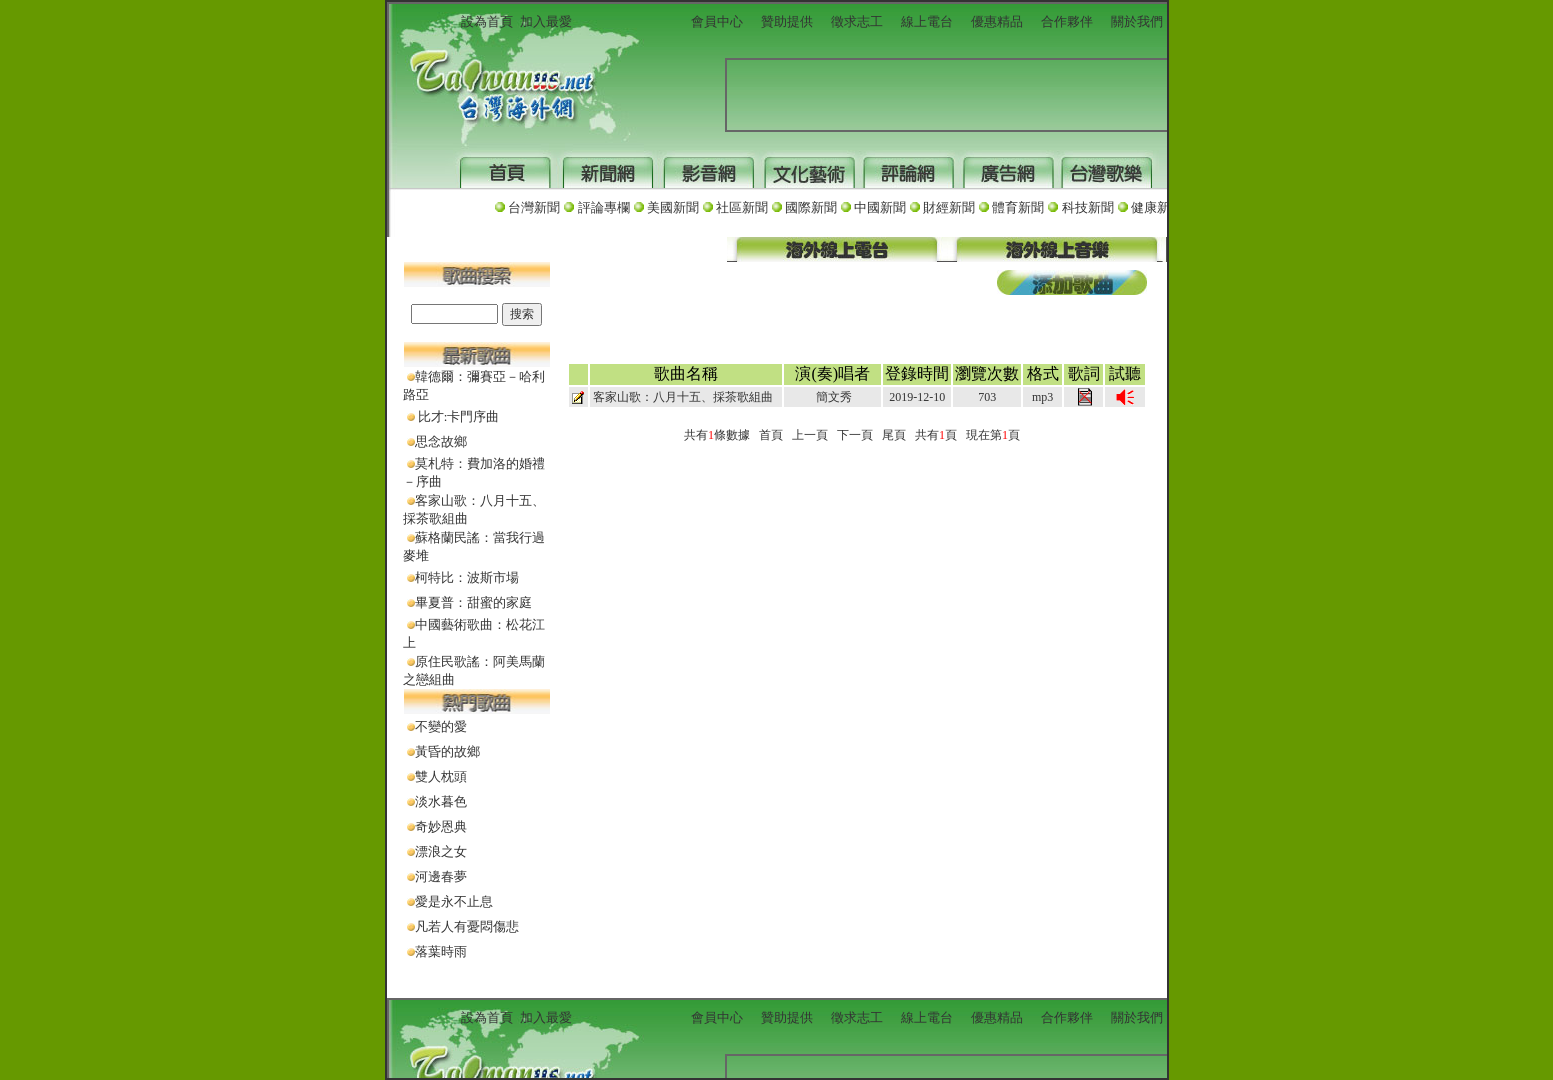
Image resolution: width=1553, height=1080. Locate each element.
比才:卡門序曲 (457, 416)
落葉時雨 (441, 951)
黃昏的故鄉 (447, 751)
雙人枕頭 (441, 776)
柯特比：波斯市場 (467, 577)
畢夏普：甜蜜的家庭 (473, 602)
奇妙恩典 (441, 826)
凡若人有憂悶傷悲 (467, 926)
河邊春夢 (441, 876)
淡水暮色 (441, 801)
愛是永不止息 (454, 901)
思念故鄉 (441, 441)
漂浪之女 (441, 851)
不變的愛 (441, 726)
